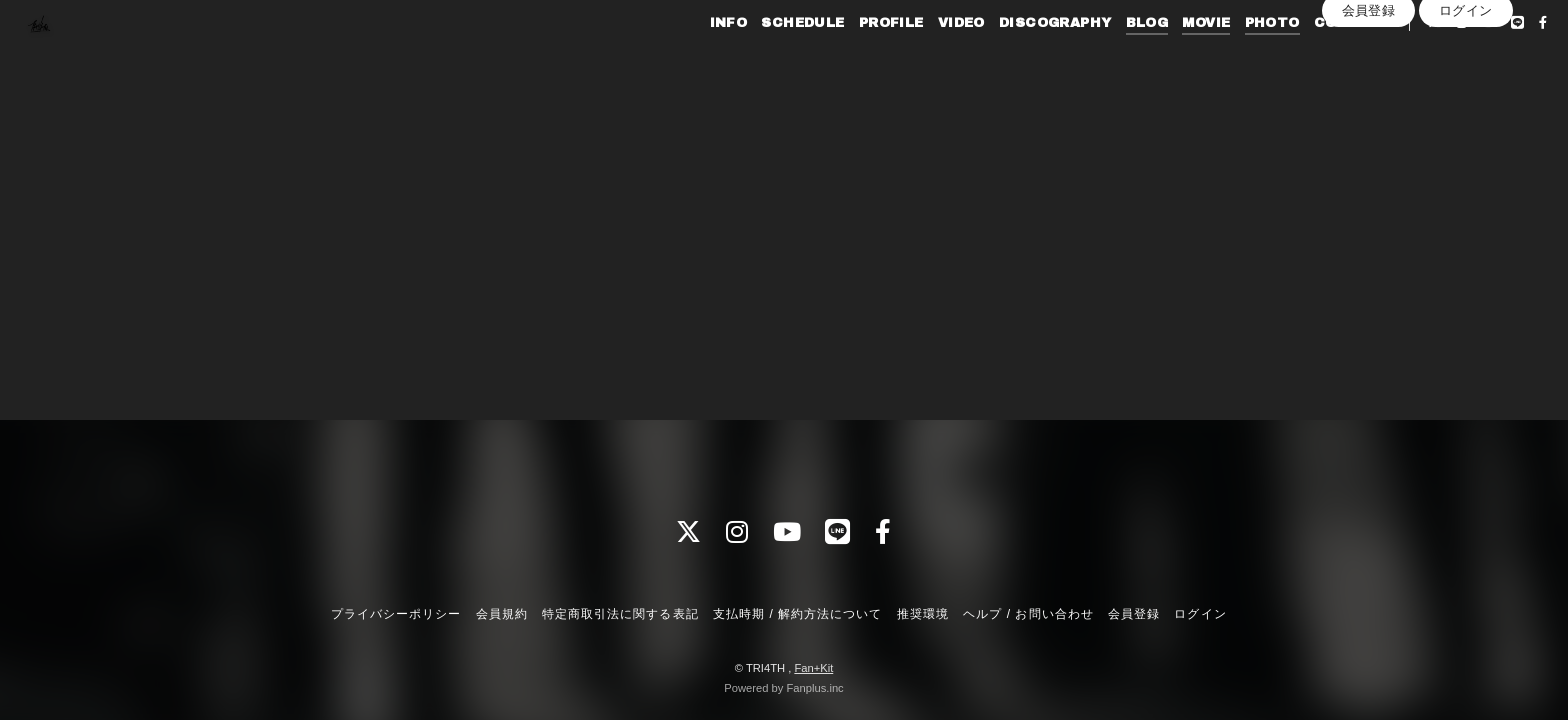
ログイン (1466, 91)
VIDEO (924, 58)
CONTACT (1316, 58)
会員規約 (502, 614)
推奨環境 (923, 614)
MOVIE (1170, 58)
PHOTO (1235, 58)
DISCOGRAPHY (1018, 58)
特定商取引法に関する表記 (620, 614)
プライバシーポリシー (396, 614)
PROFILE (854, 58)
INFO (692, 58)
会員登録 (1369, 91)
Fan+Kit (813, 668)
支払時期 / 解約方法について (798, 614)
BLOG (1110, 58)
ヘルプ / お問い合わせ (1028, 614)
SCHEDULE (766, 58)
